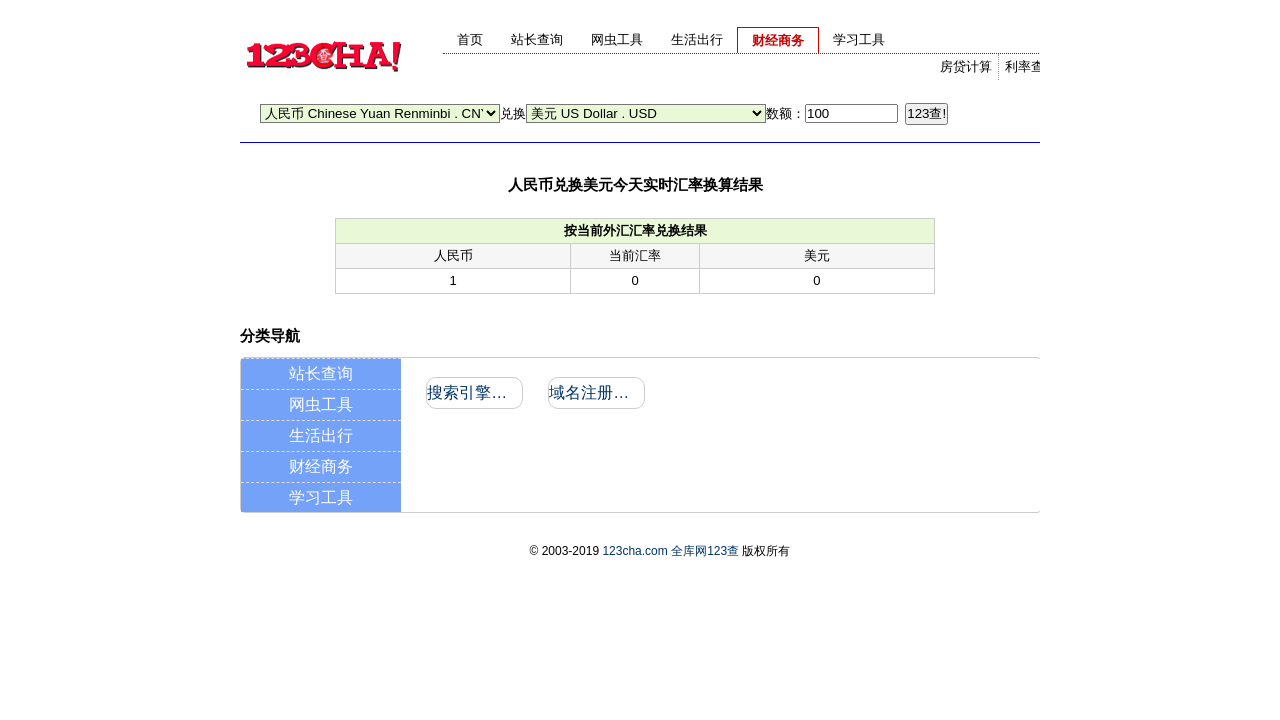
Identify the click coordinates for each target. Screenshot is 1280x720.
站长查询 (321, 373)
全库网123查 (705, 551)
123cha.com (634, 551)
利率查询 (1031, 66)
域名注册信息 (595, 392)
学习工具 (321, 497)
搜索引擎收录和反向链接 (473, 392)
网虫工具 (321, 404)
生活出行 (321, 435)
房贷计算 (966, 66)
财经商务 (321, 466)
